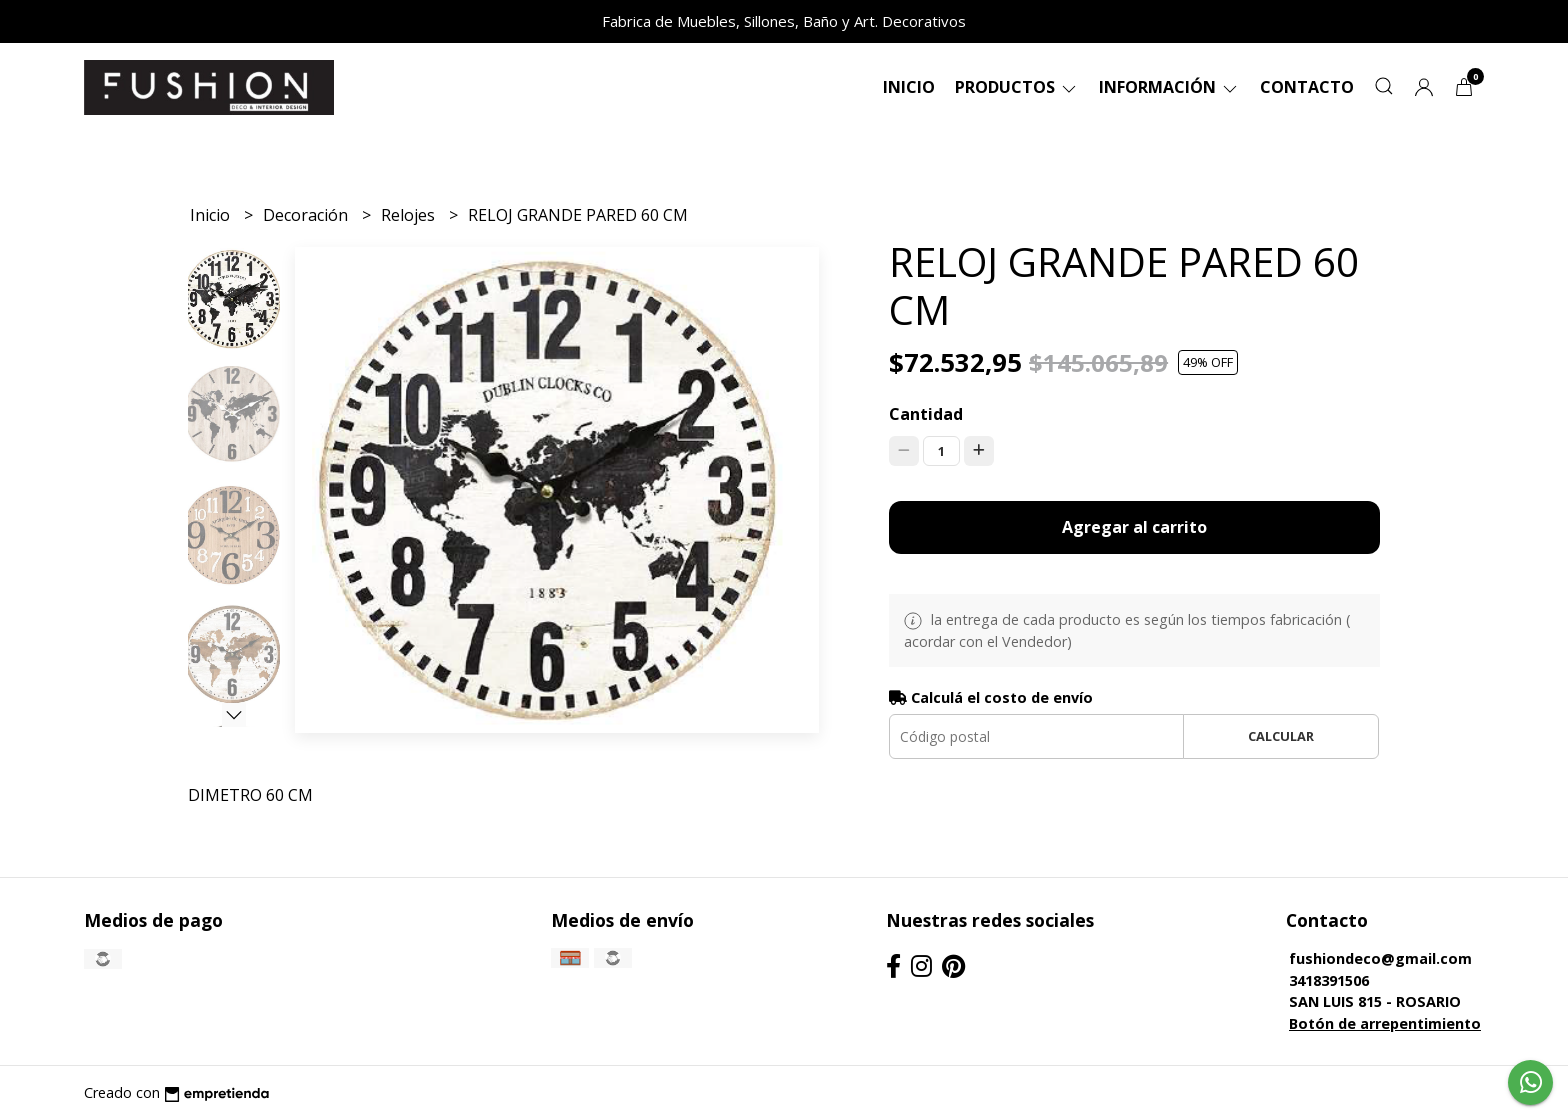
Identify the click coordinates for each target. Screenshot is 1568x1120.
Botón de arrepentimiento (1385, 1023)
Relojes (410, 215)
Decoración (307, 215)
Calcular (1281, 736)
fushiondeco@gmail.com (1380, 958)
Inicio (909, 87)
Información (1169, 87)
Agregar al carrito (1134, 527)
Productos (1017, 87)
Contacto (1307, 87)
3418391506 (1329, 980)
